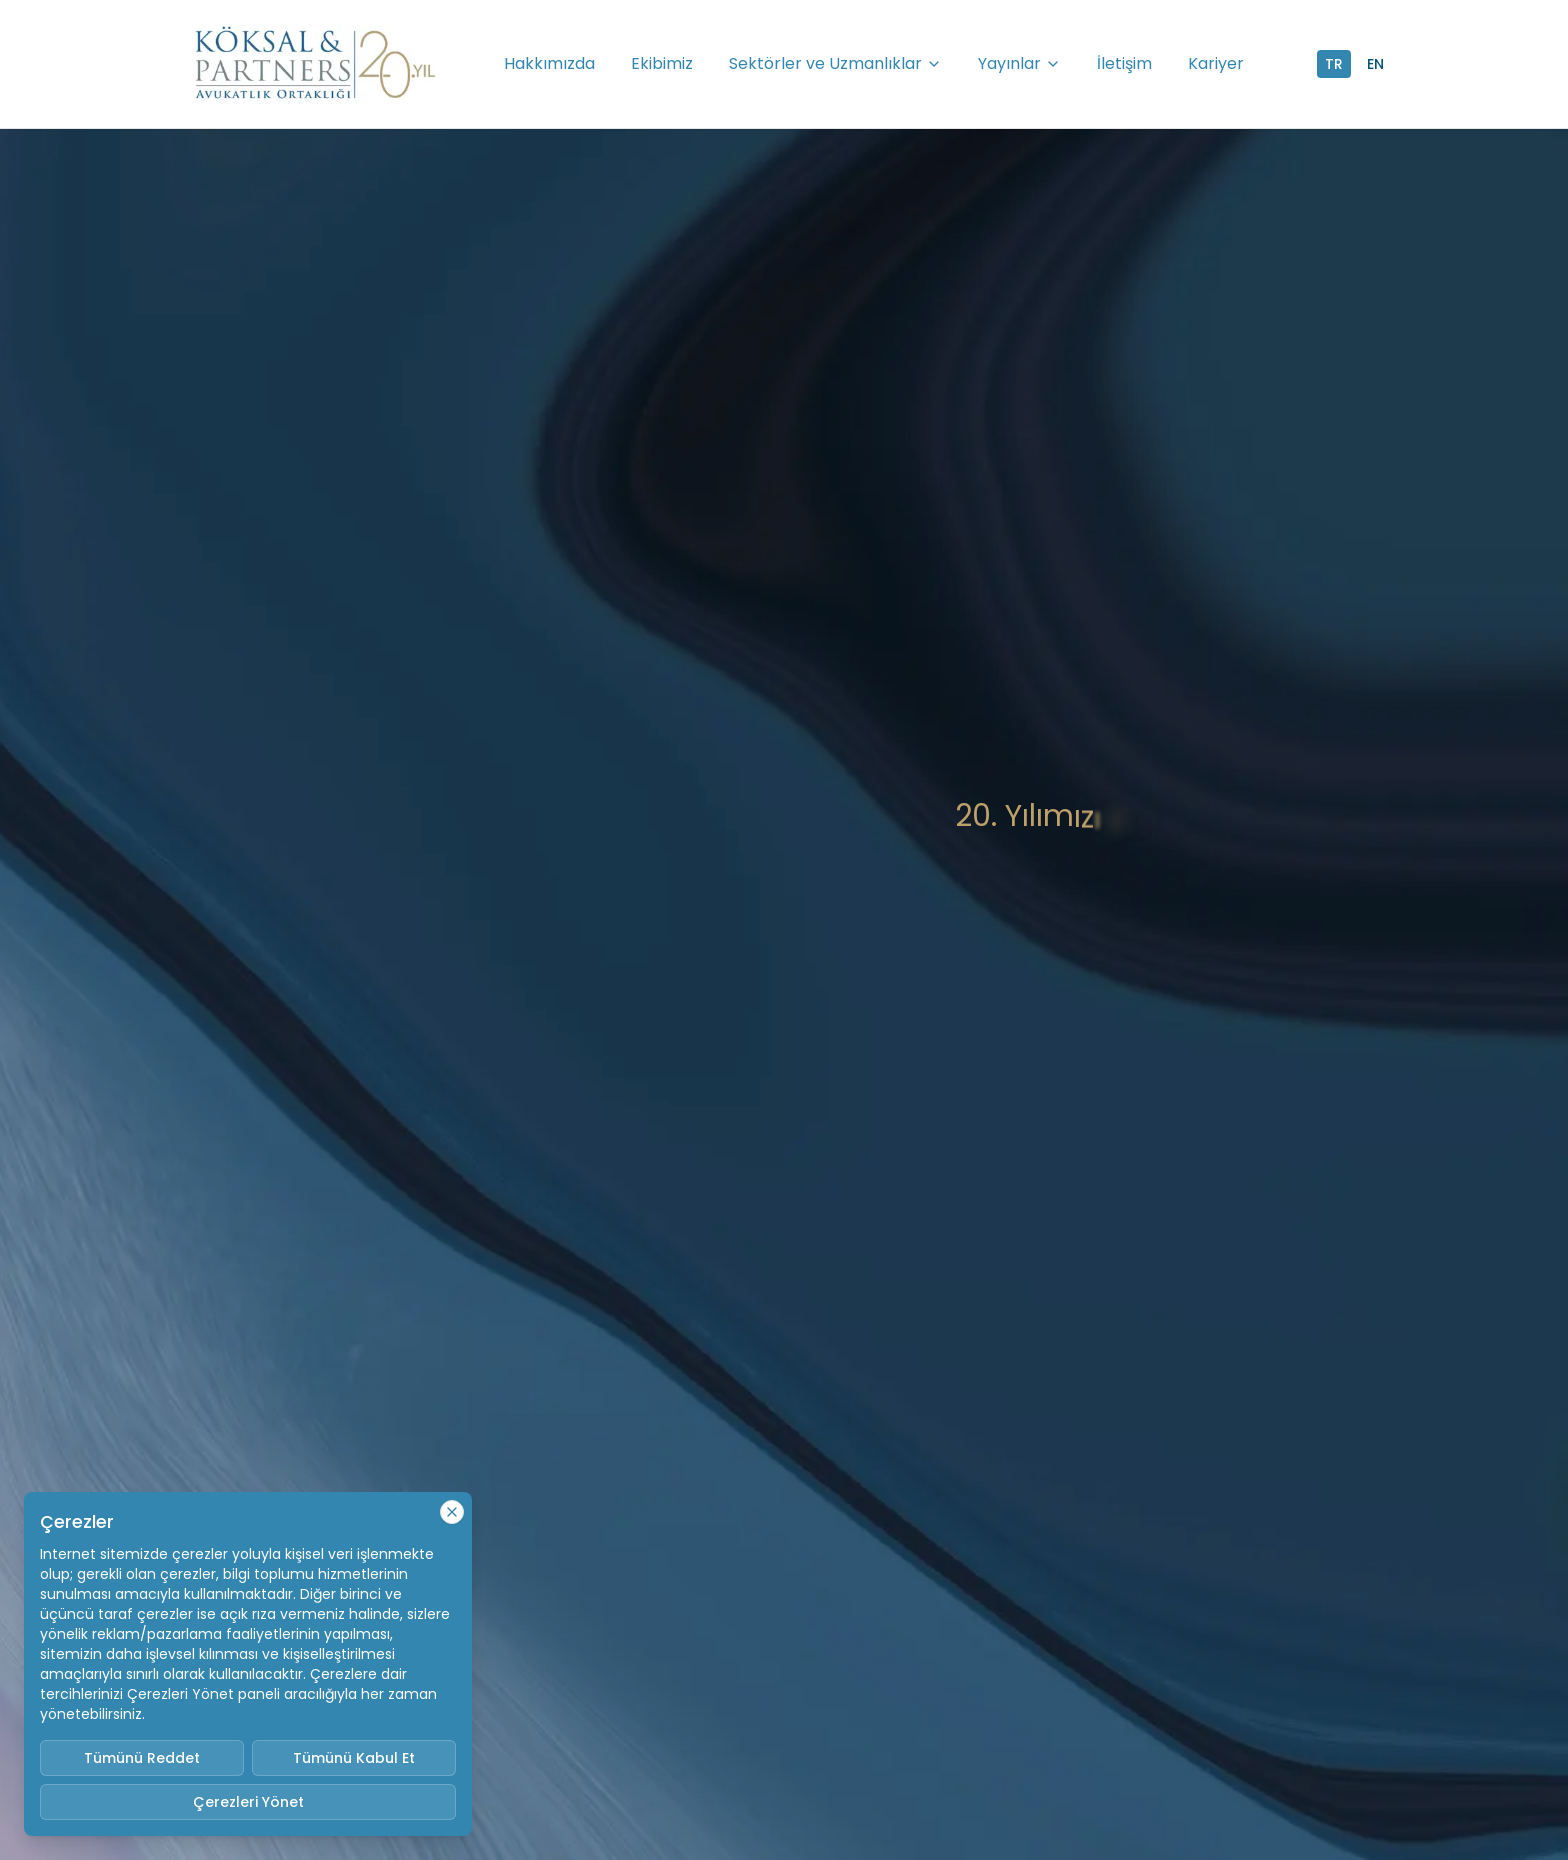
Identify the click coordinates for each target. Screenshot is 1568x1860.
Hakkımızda (549, 63)
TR (1334, 64)
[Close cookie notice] (452, 1512)
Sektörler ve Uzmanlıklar (835, 63)
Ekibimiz (662, 63)
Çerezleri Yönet (248, 1802)
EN (1375, 64)
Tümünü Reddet (142, 1758)
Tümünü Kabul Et (354, 1758)
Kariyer (1216, 63)
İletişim (1124, 63)
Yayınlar (1019, 63)
